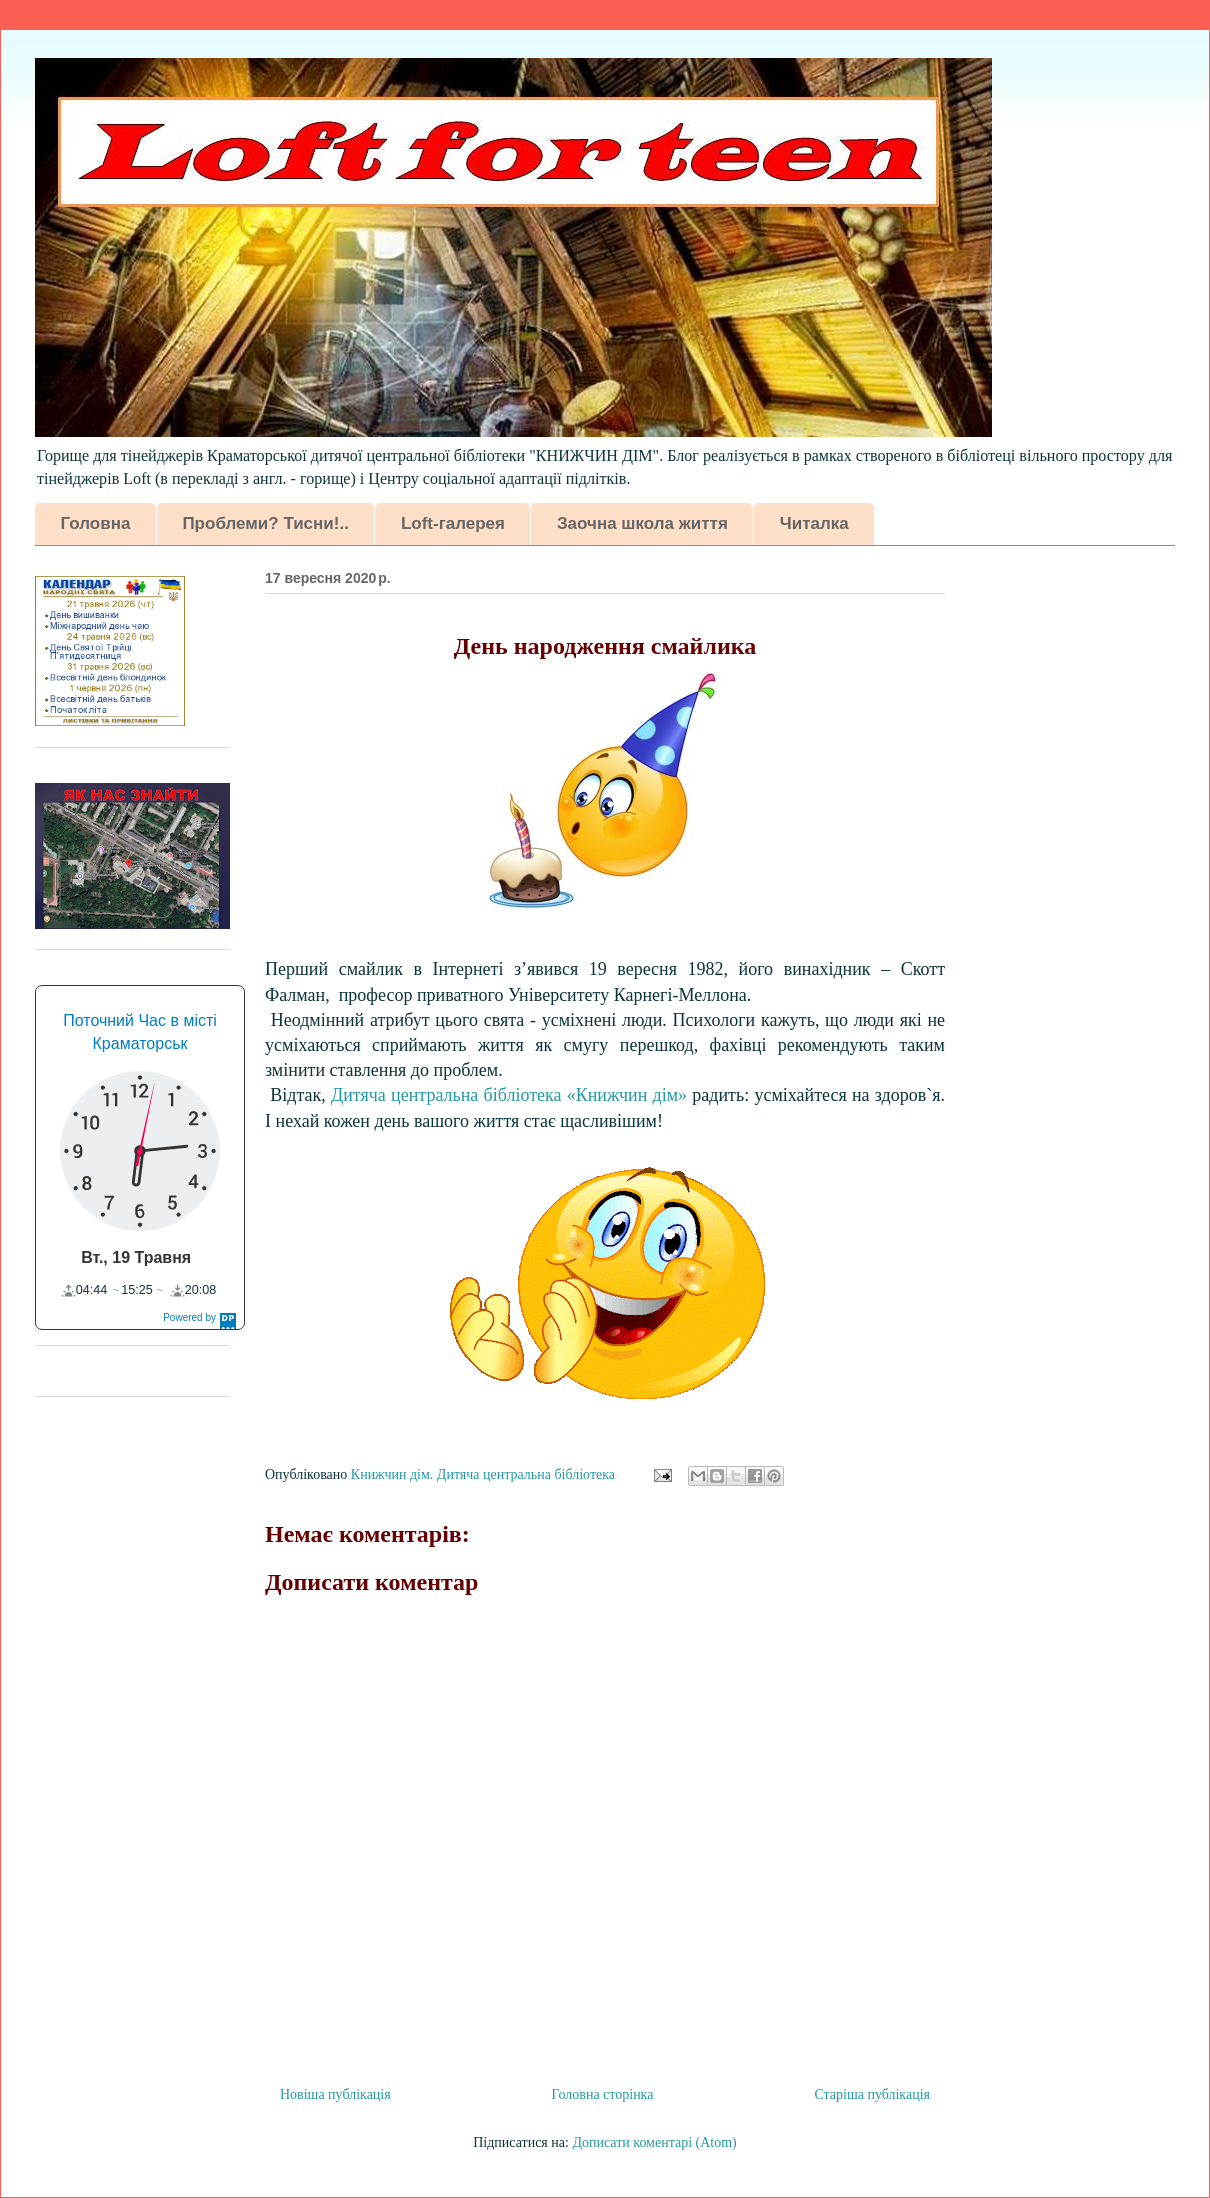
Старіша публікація (872, 2094)
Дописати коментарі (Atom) (654, 2142)
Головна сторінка (603, 2094)
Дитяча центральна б (509, 1095)
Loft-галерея (453, 523)
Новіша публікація (335, 2094)
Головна (96, 523)
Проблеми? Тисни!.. (265, 523)
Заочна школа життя (642, 523)
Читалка (814, 523)
